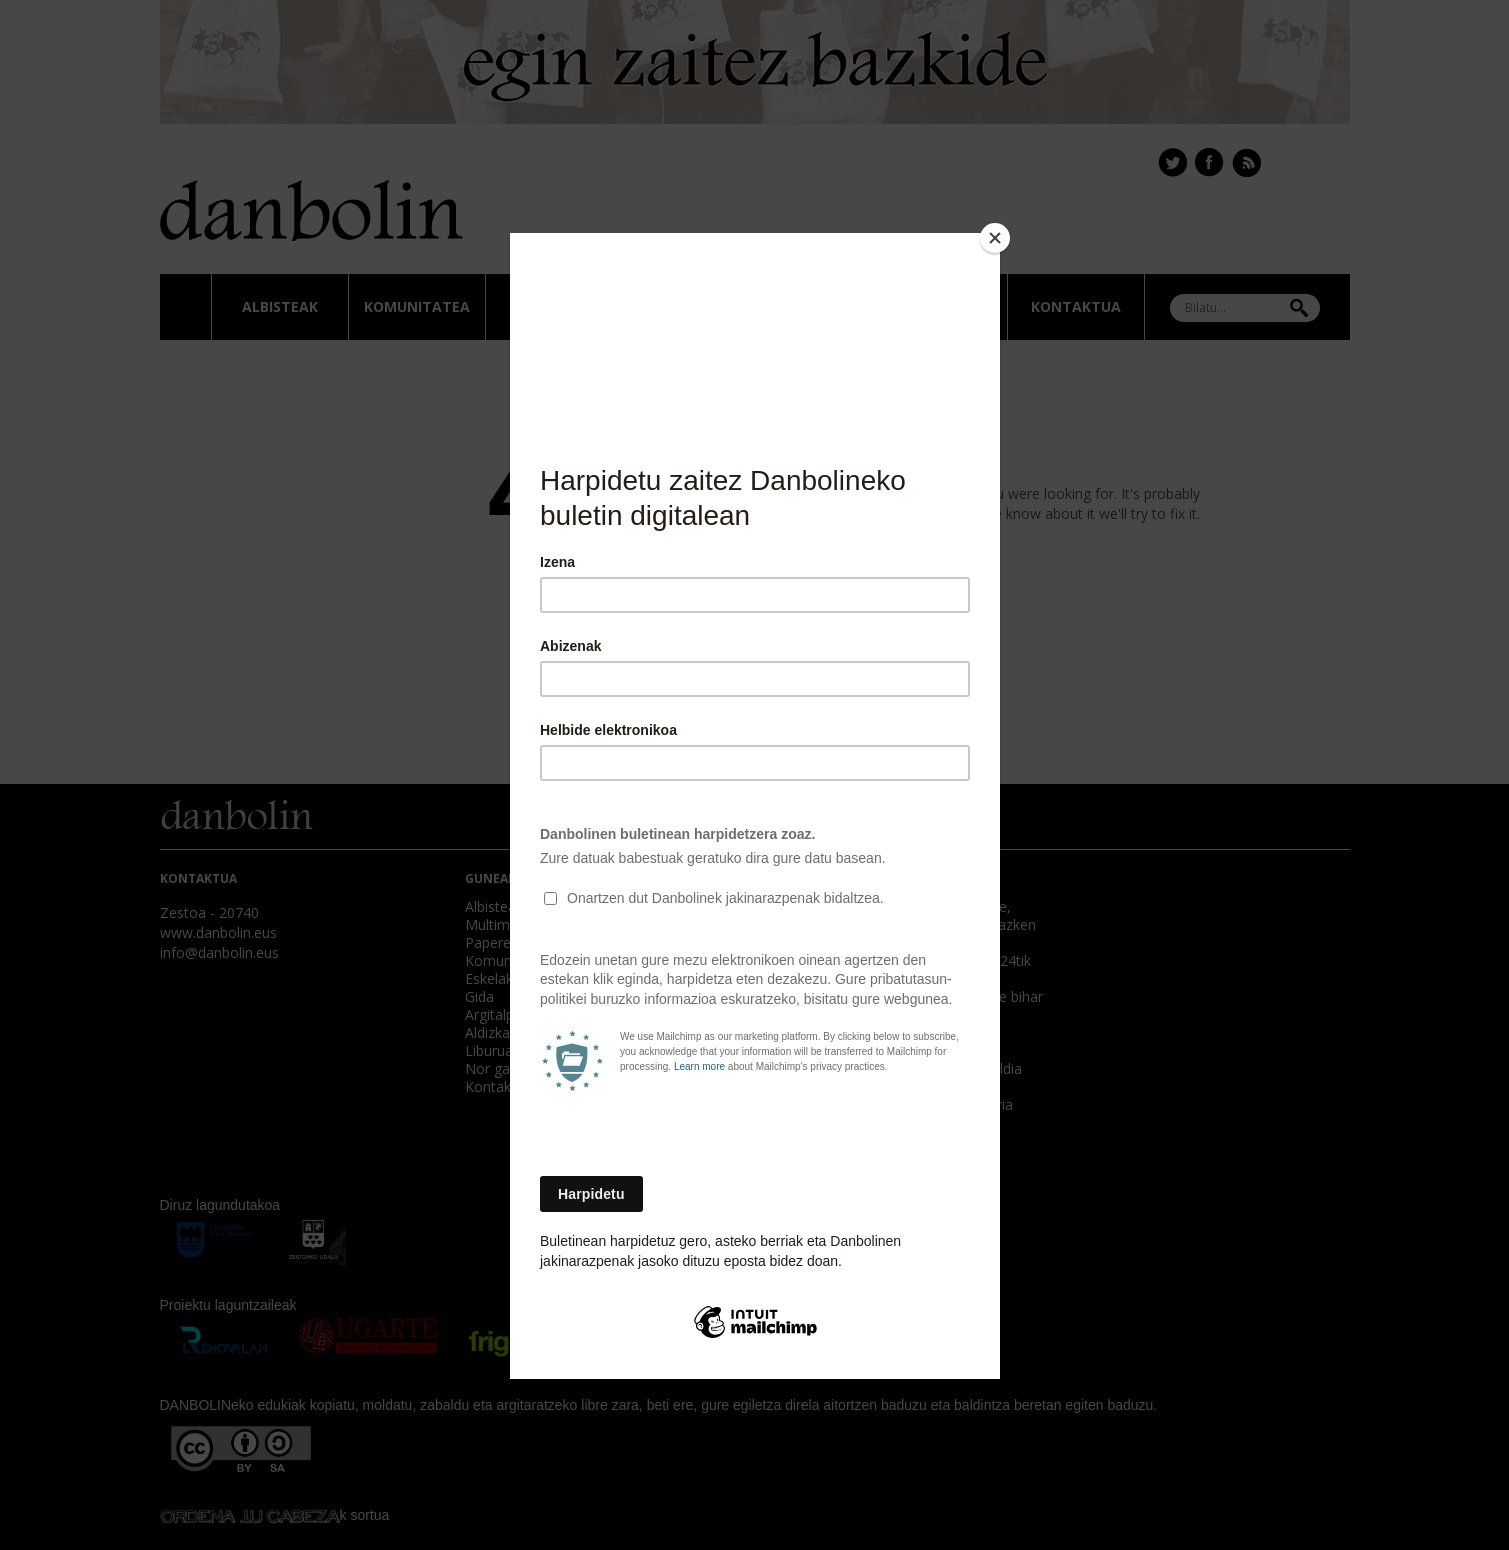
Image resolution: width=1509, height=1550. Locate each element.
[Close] (995, 238)
